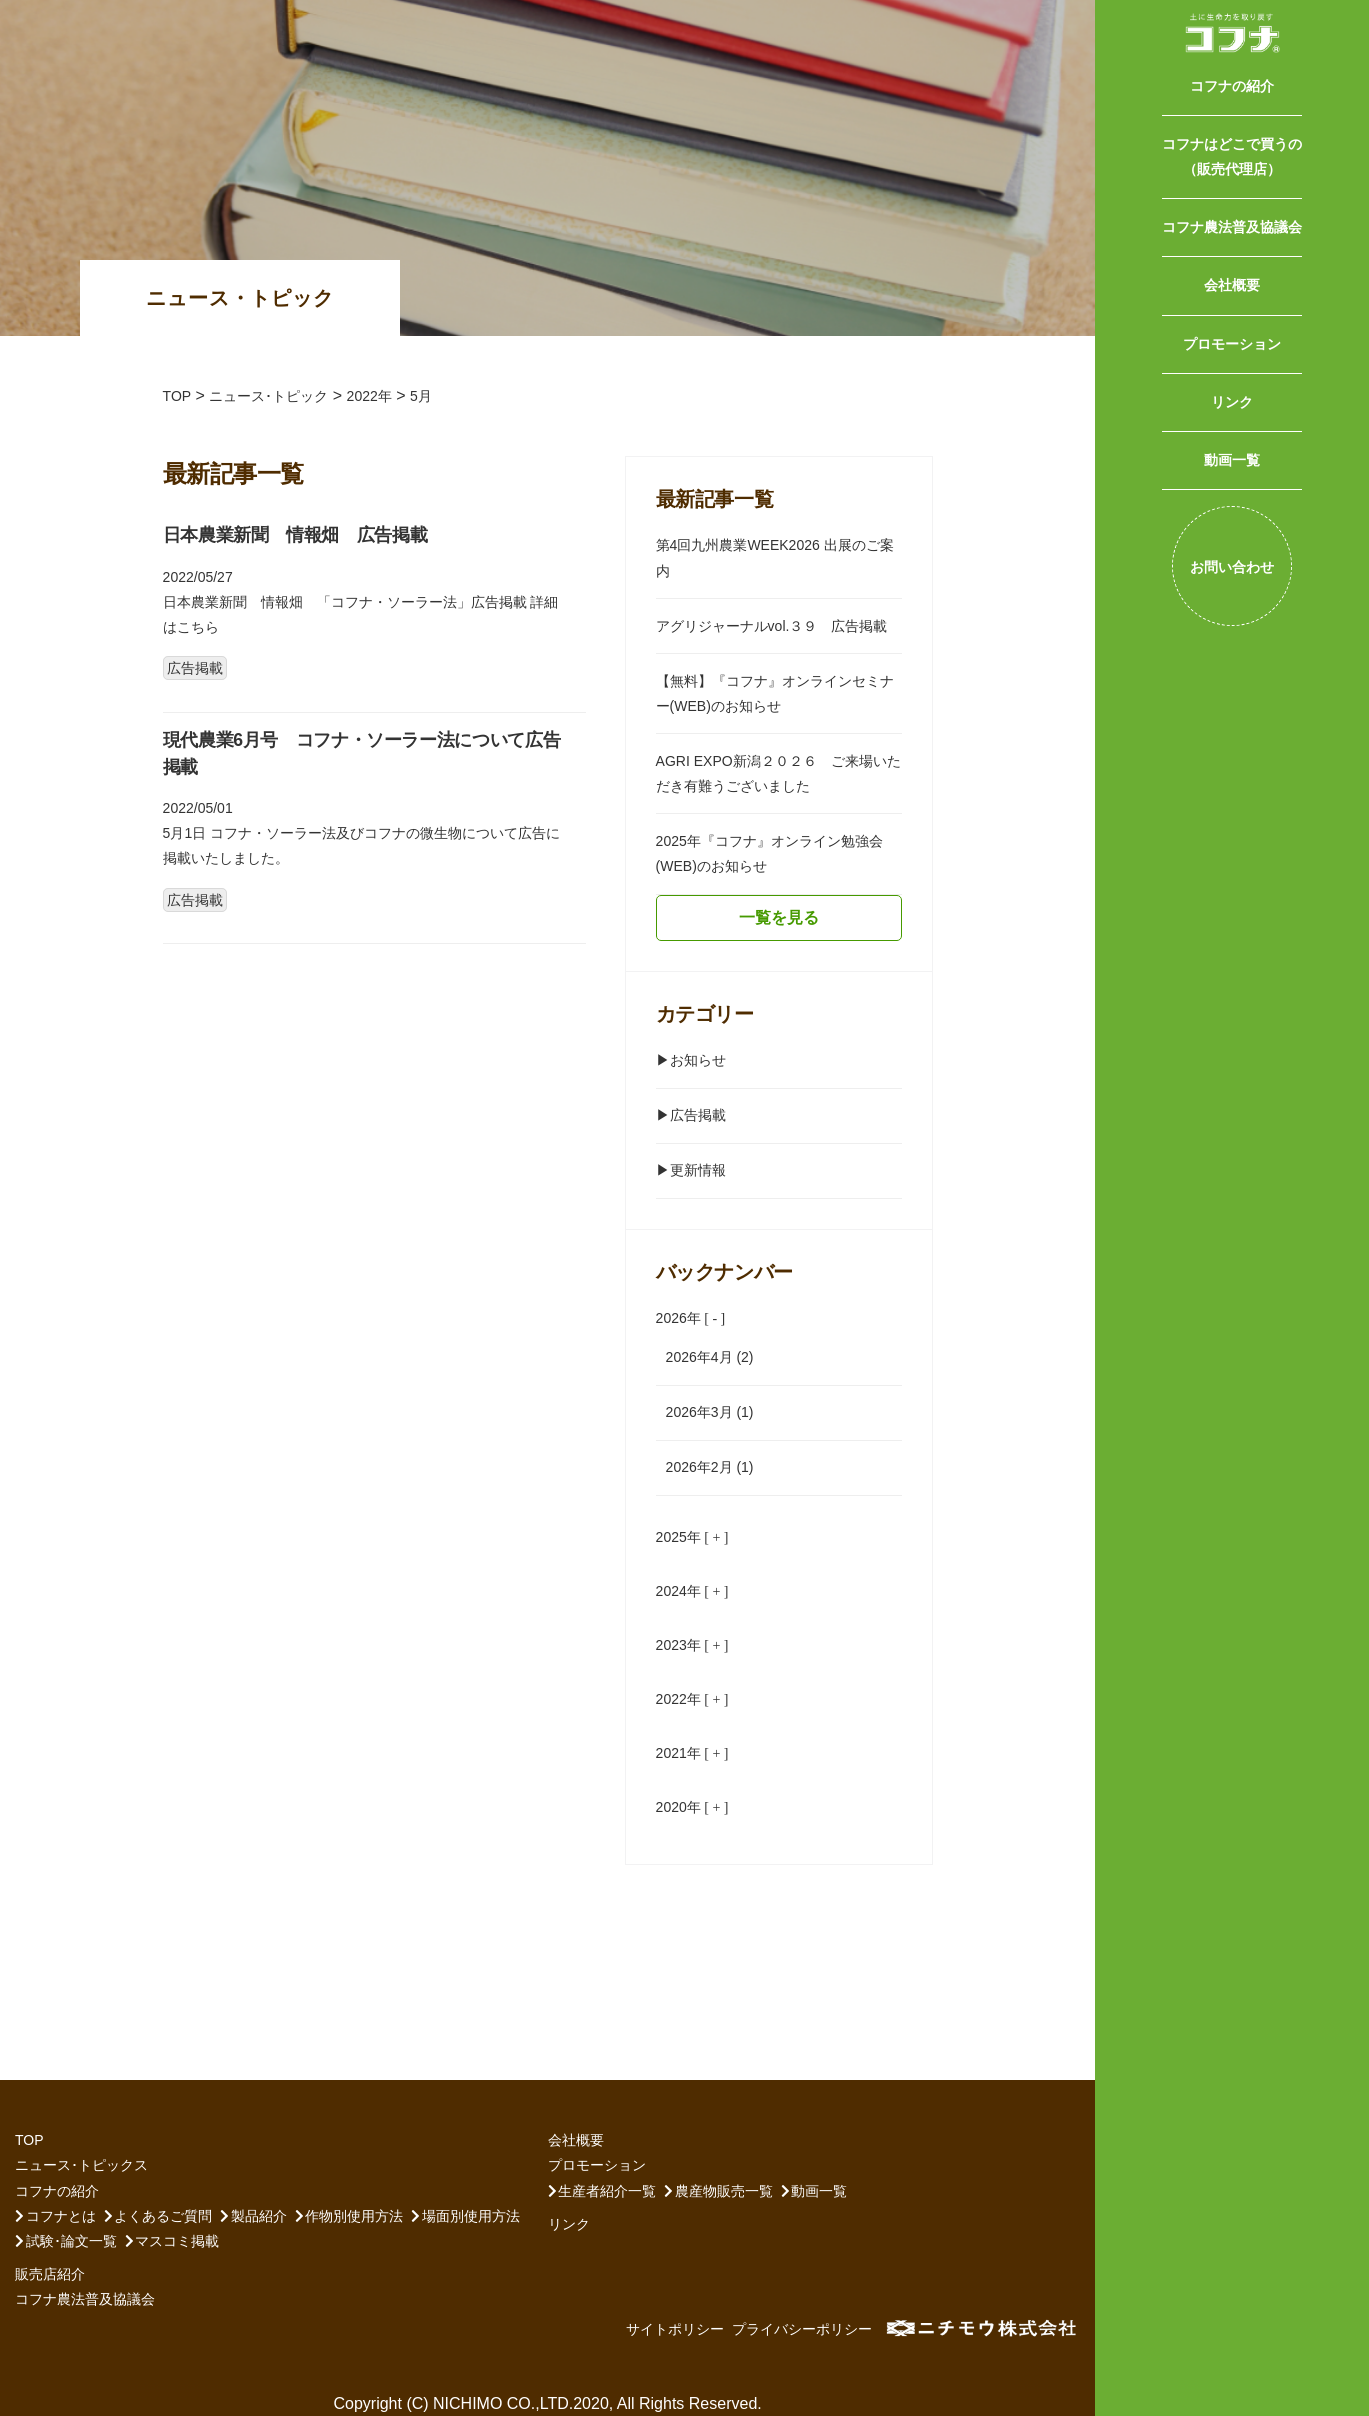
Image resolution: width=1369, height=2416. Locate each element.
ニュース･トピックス (81, 2165)
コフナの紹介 (1232, 86)
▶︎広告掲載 (691, 1115)
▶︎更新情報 (691, 1170)
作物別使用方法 (354, 2216)
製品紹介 (259, 2216)
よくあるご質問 (163, 2216)
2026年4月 (699, 1357)
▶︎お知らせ (691, 1060)
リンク (1232, 402)
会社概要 (1232, 285)
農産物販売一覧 (724, 2191)
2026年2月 (699, 1467)
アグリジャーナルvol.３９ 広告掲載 (772, 626)
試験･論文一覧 (71, 2241)
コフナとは (61, 2216)
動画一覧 (1232, 460)
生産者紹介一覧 (607, 2191)
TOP (29, 2140)
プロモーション (1232, 344)
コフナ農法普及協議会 (1232, 227)
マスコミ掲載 (177, 2241)
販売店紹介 (50, 2274)
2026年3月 (699, 1412)
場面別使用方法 (471, 2216)
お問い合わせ (1232, 567)
